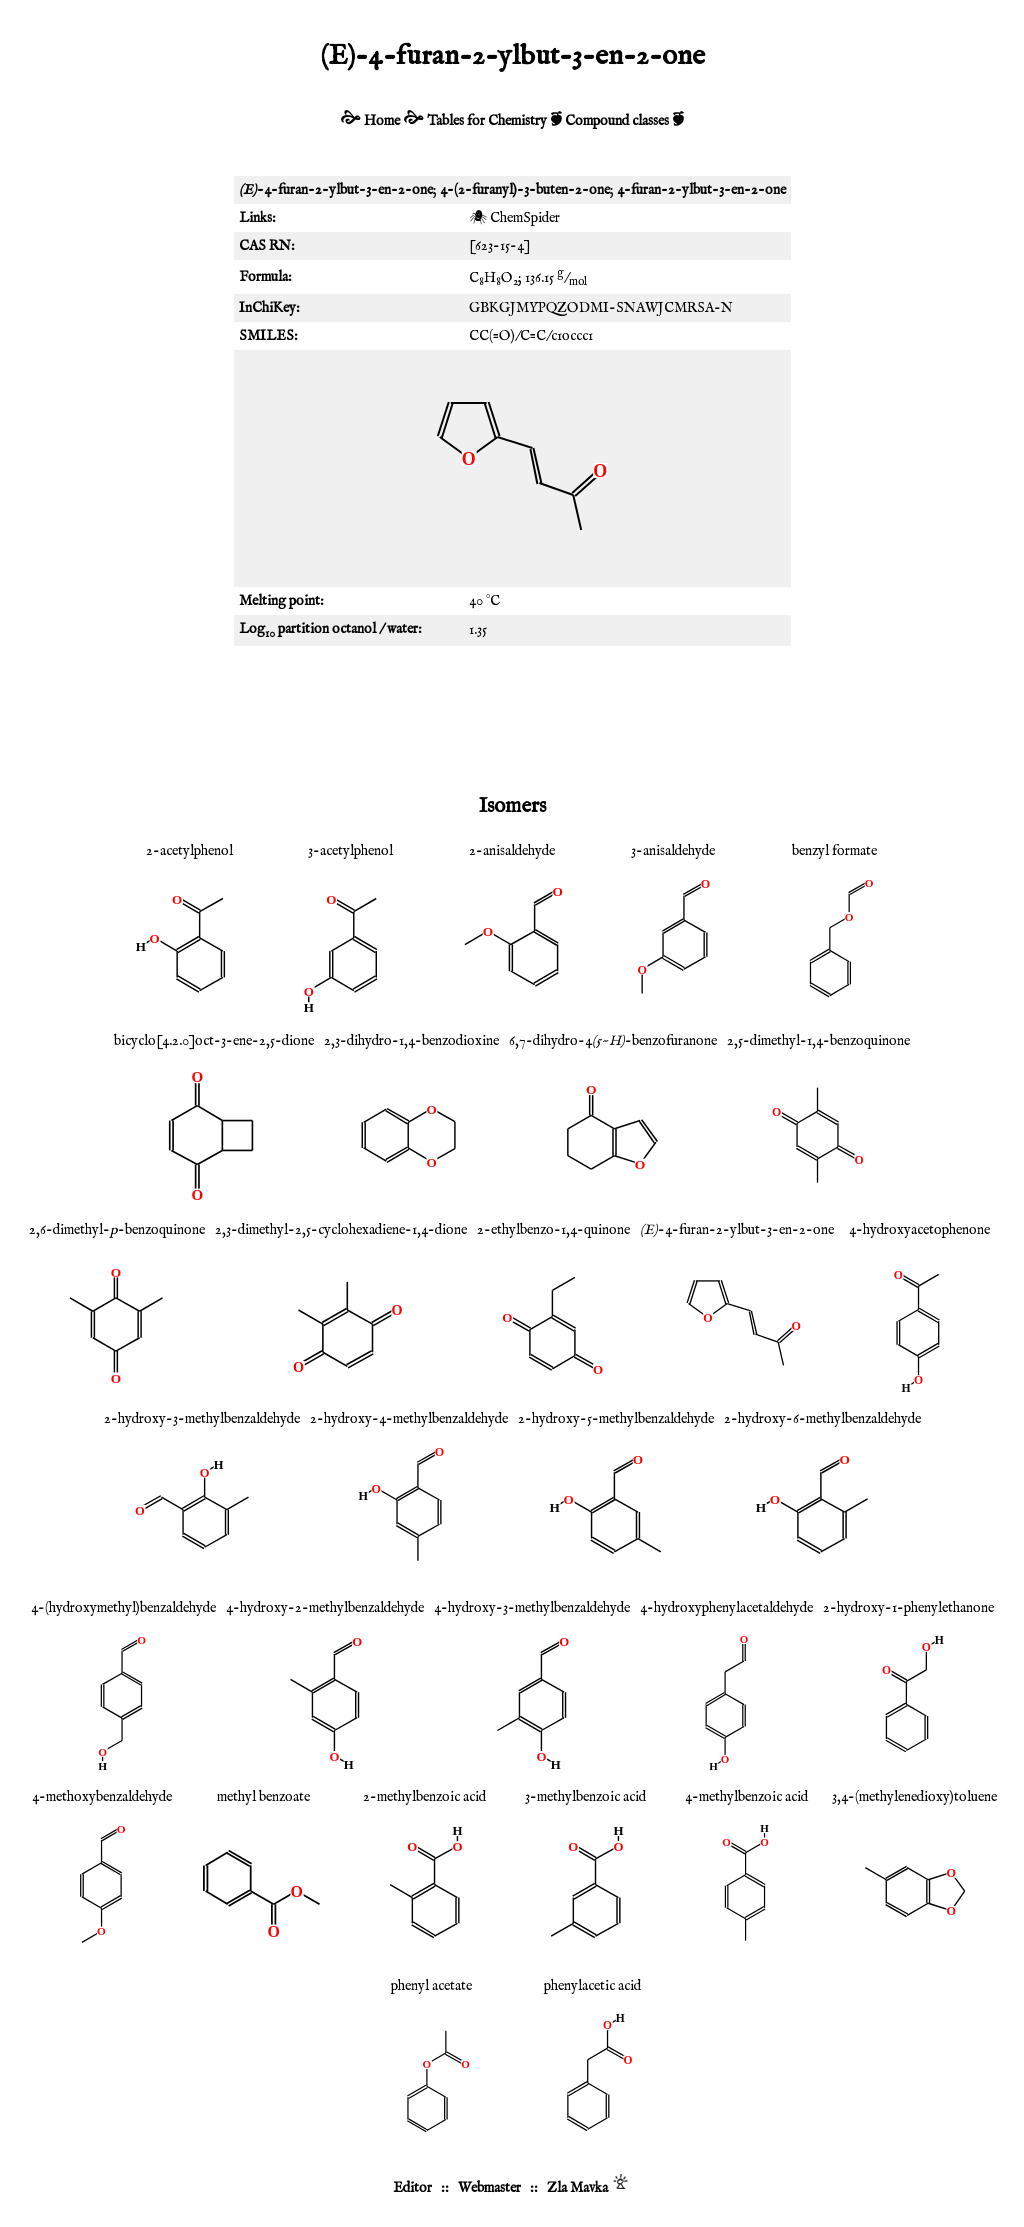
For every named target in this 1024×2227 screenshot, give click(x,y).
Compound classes (617, 121)
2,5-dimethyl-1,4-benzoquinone (818, 1041)
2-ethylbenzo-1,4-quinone (553, 1230)
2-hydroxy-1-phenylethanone (908, 1608)
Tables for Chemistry (487, 121)
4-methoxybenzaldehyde (102, 1797)
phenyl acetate (431, 1986)
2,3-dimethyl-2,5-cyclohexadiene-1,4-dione (341, 1230)
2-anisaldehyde (512, 851)
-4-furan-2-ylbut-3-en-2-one (737, 1230)
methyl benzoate (263, 1797)
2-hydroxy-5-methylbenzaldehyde (616, 1419)
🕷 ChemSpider (514, 218)
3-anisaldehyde (673, 851)
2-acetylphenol (189, 851)
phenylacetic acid (592, 1986)
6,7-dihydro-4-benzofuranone (613, 1041)
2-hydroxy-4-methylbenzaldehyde (409, 1419)
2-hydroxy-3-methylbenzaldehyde (202, 1419)
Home (382, 121)
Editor (412, 2188)
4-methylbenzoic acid (746, 1797)
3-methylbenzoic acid (585, 1797)
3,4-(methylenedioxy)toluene (914, 1797)
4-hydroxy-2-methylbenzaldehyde (325, 1608)
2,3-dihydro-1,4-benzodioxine (411, 1041)
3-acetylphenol (350, 851)
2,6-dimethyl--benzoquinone (117, 1230)
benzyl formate (834, 851)
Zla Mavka (577, 2188)
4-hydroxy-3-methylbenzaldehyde (532, 1608)
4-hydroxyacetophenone (919, 1230)
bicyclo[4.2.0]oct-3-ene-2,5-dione (214, 1041)
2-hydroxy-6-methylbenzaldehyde (822, 1419)
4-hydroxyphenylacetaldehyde (726, 1608)
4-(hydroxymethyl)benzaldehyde (123, 1608)
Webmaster (489, 2188)
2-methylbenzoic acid (424, 1797)
